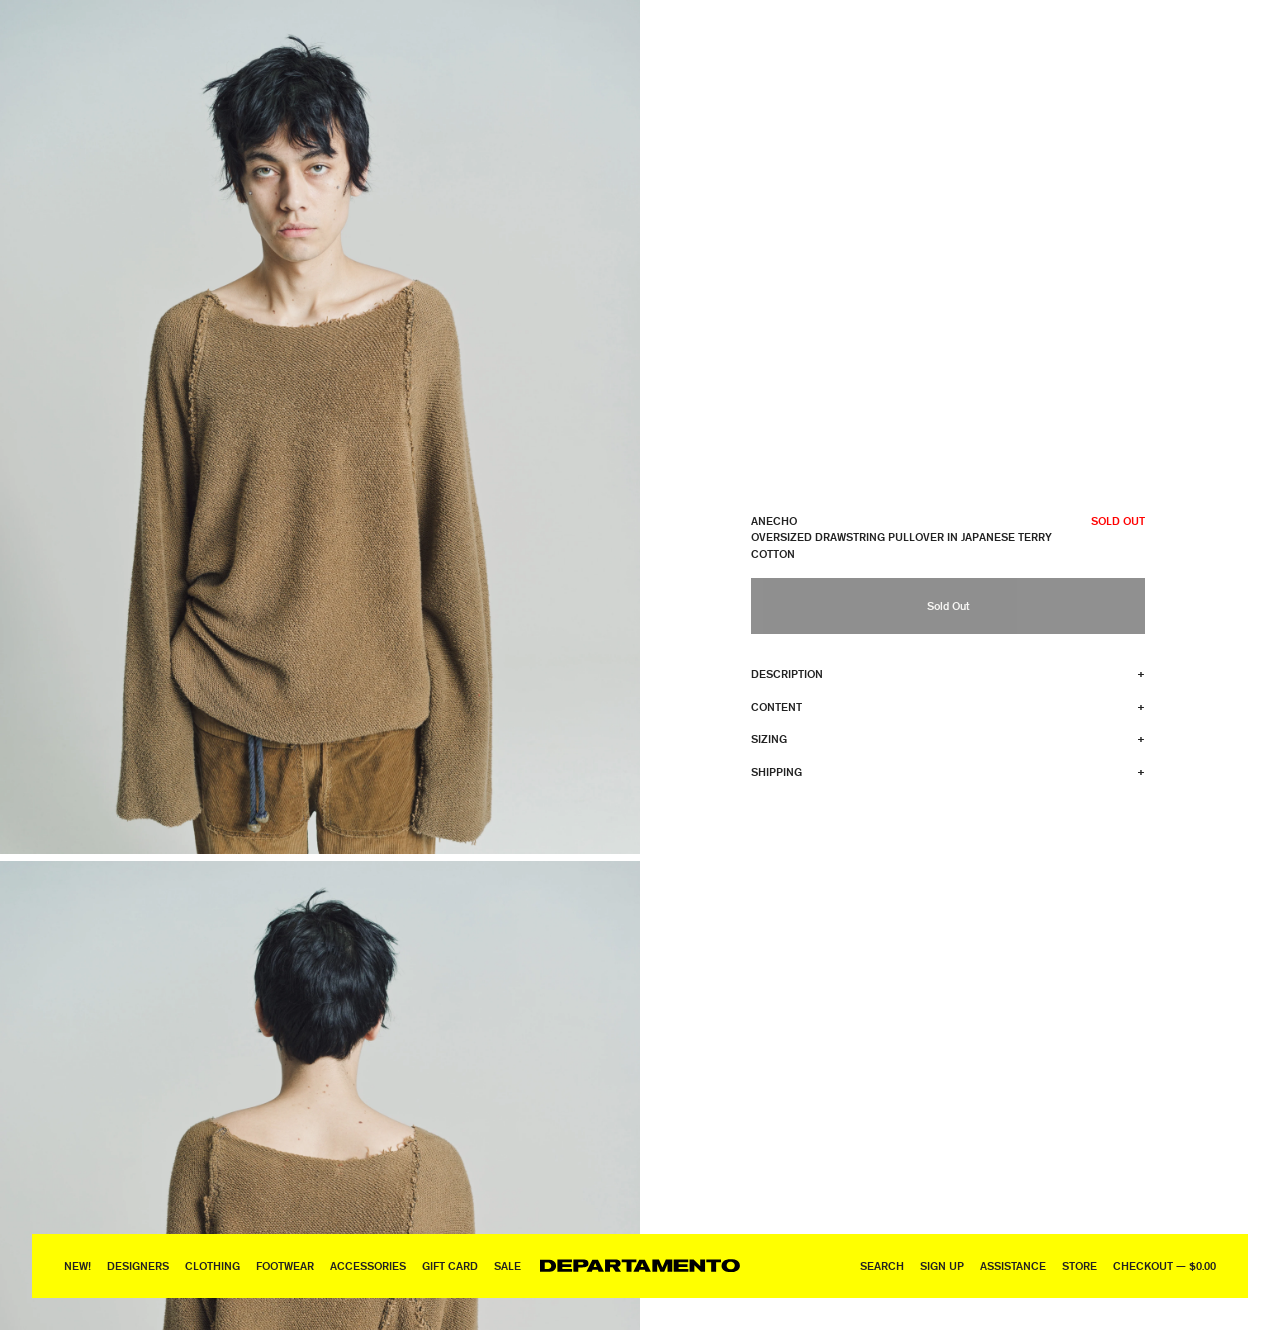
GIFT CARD (450, 1265)
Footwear (285, 1265)
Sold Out (948, 605)
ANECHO (774, 520)
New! (77, 1265)
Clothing (212, 1265)
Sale (507, 1265)
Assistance (1013, 1265)
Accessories (368, 1265)
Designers (138, 1265)
